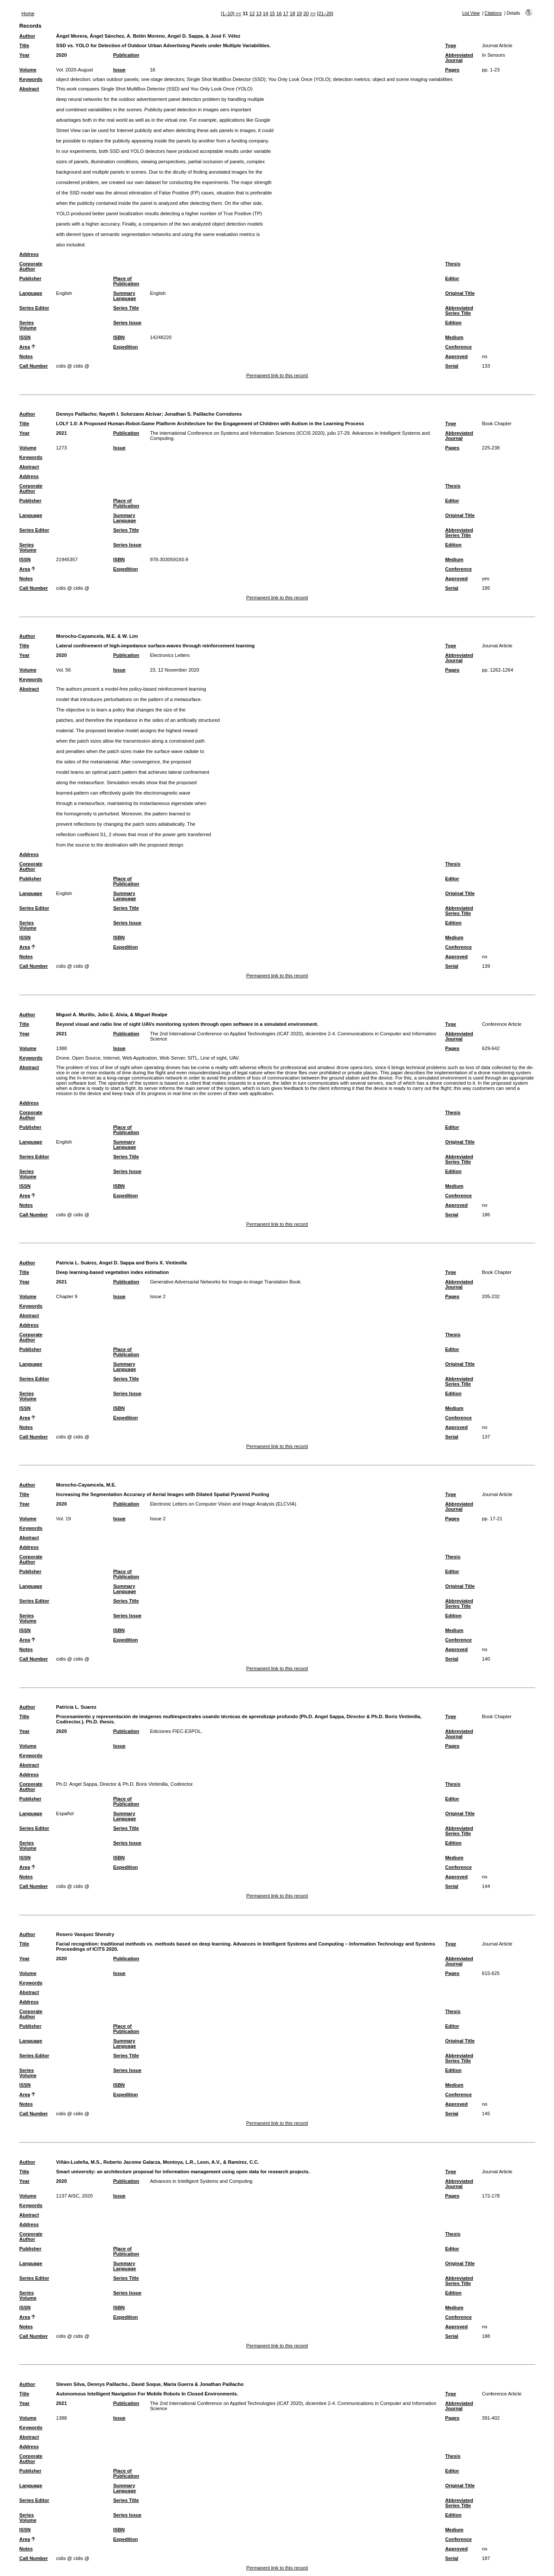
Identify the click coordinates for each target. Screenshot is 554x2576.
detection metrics (351, 79)
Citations (493, 13)
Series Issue (127, 322)
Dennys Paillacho (76, 414)
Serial (451, 365)
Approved (456, 356)
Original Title (459, 293)
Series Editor (34, 307)
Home (28, 13)
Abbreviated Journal (459, 57)
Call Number (33, 365)
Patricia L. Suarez (76, 1707)
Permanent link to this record (277, 375)
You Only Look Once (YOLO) (299, 79)
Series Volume (28, 325)
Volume (28, 69)
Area (24, 346)
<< (238, 13)
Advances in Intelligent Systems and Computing (201, 2181)
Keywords (30, 79)
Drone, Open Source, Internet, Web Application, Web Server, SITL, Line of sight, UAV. (148, 1057)
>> (313, 13)
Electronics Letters (170, 655)
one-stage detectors (162, 79)
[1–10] (228, 13)
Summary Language (124, 296)
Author (27, 36)
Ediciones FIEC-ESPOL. (176, 1731)
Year (24, 55)
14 (265, 13)
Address (29, 254)
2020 (61, 55)
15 (272, 13)
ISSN (25, 337)
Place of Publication (126, 281)
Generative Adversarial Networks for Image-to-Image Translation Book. (226, 1281)
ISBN (119, 337)
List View (471, 13)
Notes (26, 356)
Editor (452, 278)
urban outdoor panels (115, 79)
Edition (453, 322)
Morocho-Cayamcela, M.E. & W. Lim (97, 636)
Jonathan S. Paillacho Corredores (203, 414)
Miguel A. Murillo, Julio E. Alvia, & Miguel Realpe (111, 1014)
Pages (452, 69)
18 (292, 13)
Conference (458, 346)
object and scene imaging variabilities (412, 79)
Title (24, 45)
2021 (61, 433)
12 (251, 13)
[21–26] (325, 13)
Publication (126, 55)
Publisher (30, 278)
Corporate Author (30, 266)
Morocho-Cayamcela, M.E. (86, 1484)
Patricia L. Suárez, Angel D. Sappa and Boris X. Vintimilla (121, 1262)
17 (285, 13)
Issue (119, 69)
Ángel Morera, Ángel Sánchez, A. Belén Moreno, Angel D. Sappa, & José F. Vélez (148, 36)
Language (30, 293)
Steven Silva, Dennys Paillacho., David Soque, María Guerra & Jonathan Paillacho (150, 2384)
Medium (454, 337)
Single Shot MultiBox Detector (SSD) (226, 79)
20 (306, 13)
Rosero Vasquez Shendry (85, 1934)
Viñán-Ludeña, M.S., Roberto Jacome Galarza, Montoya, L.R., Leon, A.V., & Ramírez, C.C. (157, 2162)
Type (450, 45)
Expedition (125, 346)
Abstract (29, 88)
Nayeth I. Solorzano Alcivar (130, 414)
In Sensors (493, 55)
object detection (73, 79)
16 (278, 13)
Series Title (126, 307)
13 (258, 13)
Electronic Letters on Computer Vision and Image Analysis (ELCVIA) (223, 1503)
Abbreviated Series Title (459, 310)
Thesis (452, 263)
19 (299, 13)
